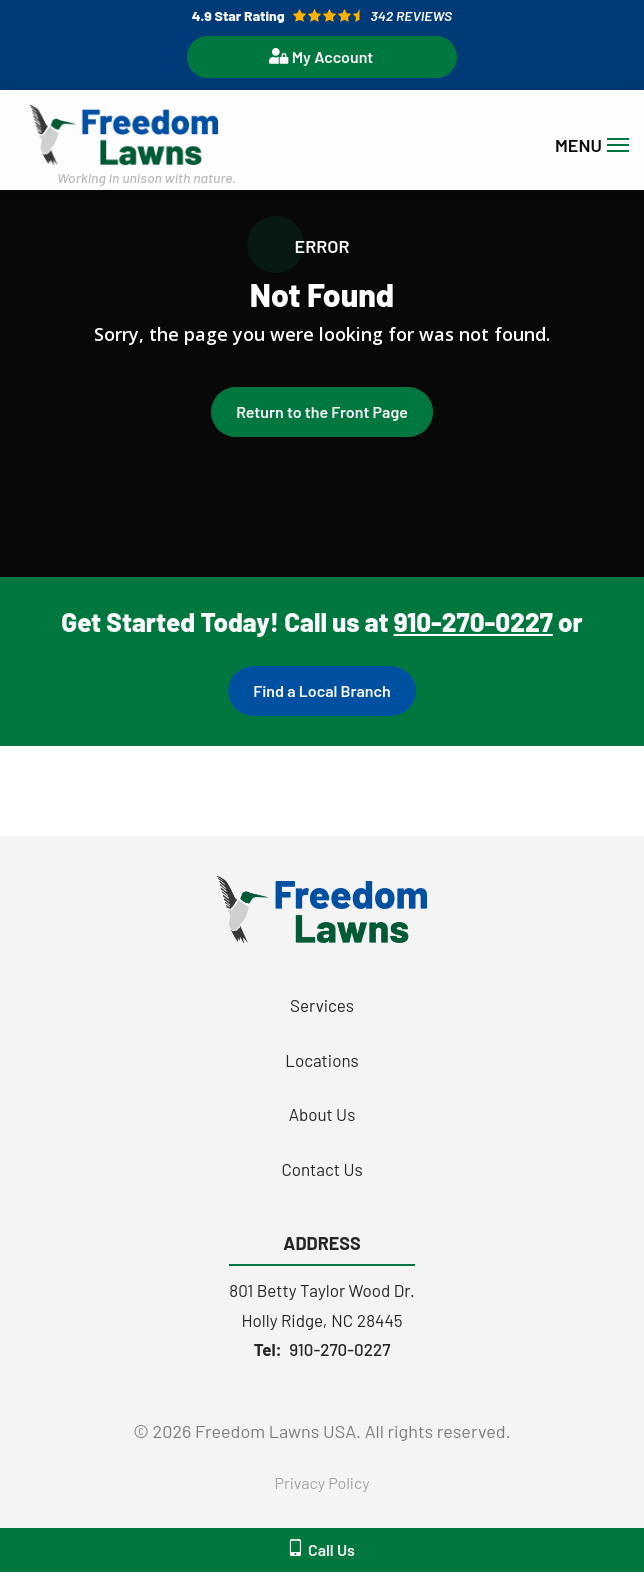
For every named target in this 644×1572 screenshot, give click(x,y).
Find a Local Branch (321, 690)
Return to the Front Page (322, 411)
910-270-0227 (473, 621)
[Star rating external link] (322, 15)
